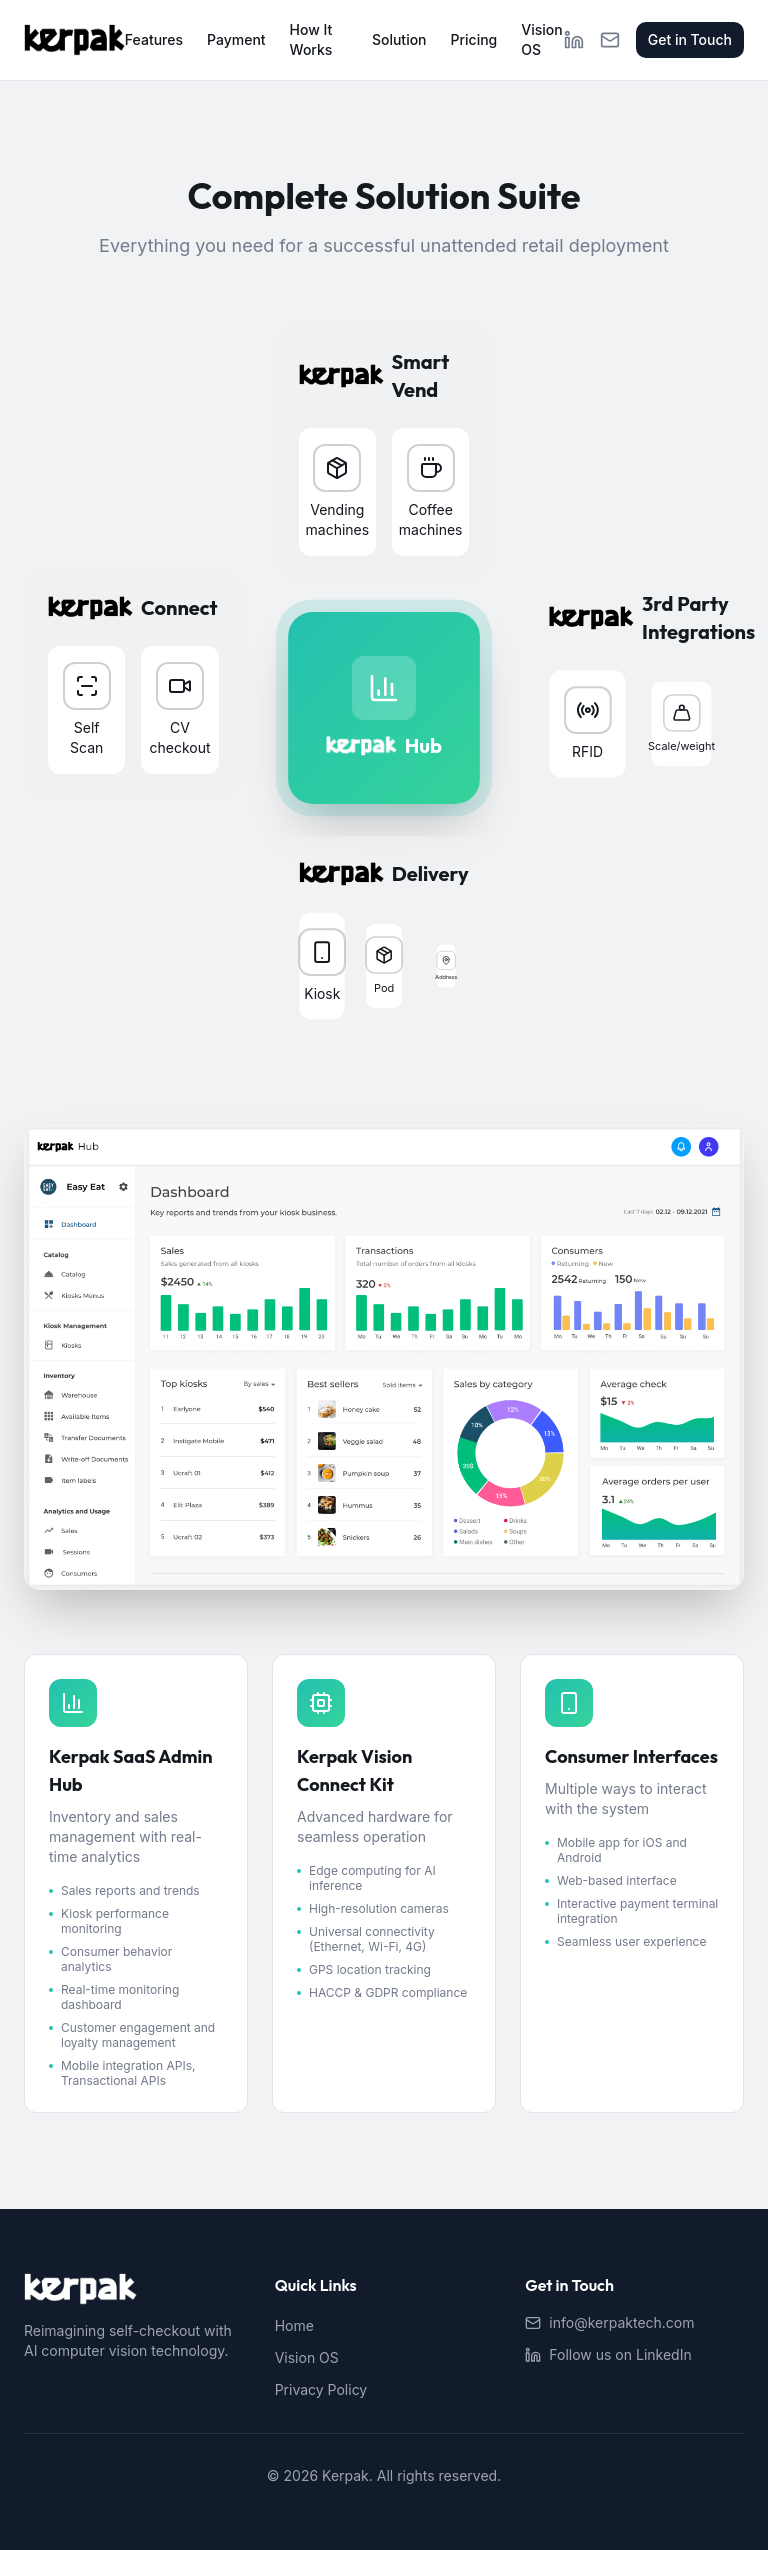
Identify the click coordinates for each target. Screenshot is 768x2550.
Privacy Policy (321, 2389)
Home (294, 2325)
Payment (236, 39)
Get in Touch (690, 39)
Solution (399, 39)
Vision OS (541, 39)
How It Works (311, 39)
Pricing (474, 39)
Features (154, 39)
